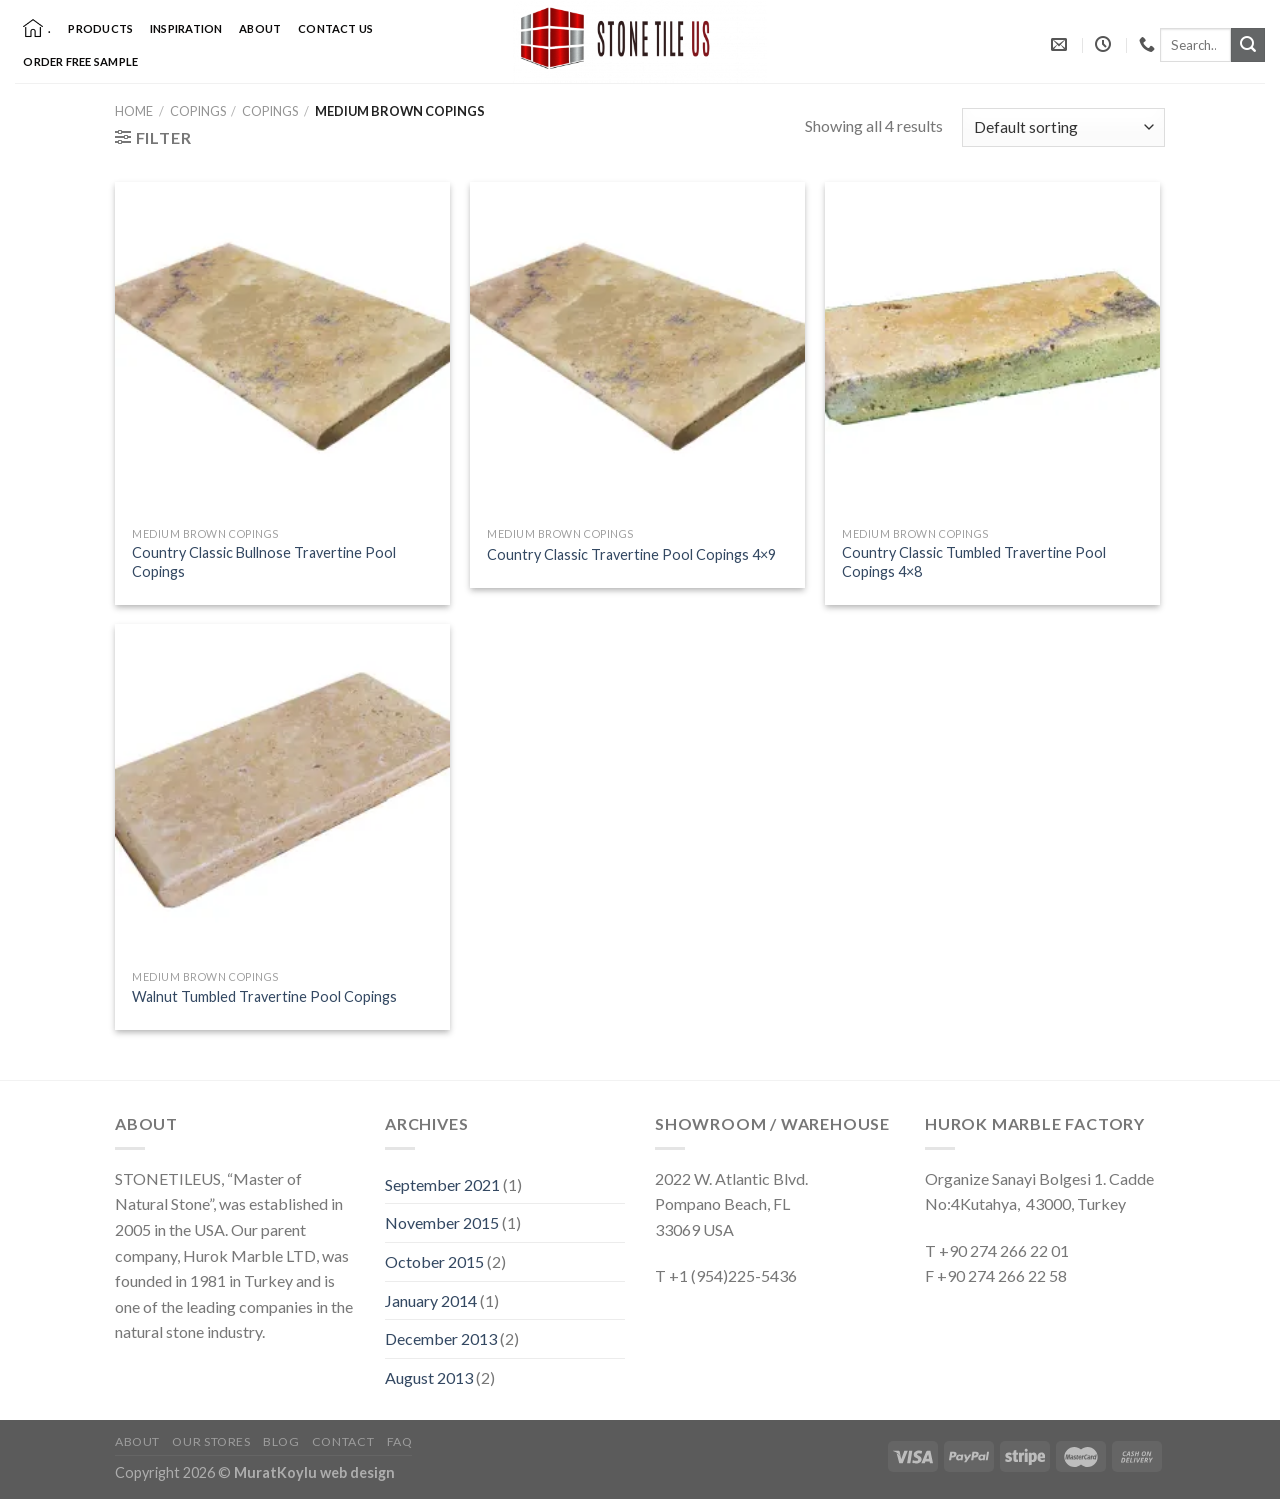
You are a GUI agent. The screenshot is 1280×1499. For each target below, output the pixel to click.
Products (100, 28)
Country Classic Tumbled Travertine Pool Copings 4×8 (974, 562)
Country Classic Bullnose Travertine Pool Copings (264, 562)
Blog (281, 1441)
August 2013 (429, 1377)
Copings (198, 111)
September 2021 (442, 1184)
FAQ (400, 1441)
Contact (343, 1441)
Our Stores (211, 1441)
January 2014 (431, 1300)
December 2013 (441, 1338)
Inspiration (186, 28)
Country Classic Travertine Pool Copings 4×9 (631, 554)
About (260, 28)
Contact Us (335, 28)
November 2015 (442, 1222)
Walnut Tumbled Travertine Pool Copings (264, 996)
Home (134, 111)
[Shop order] (1063, 127)
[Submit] (1248, 45)
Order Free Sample (80, 61)
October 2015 (434, 1261)
